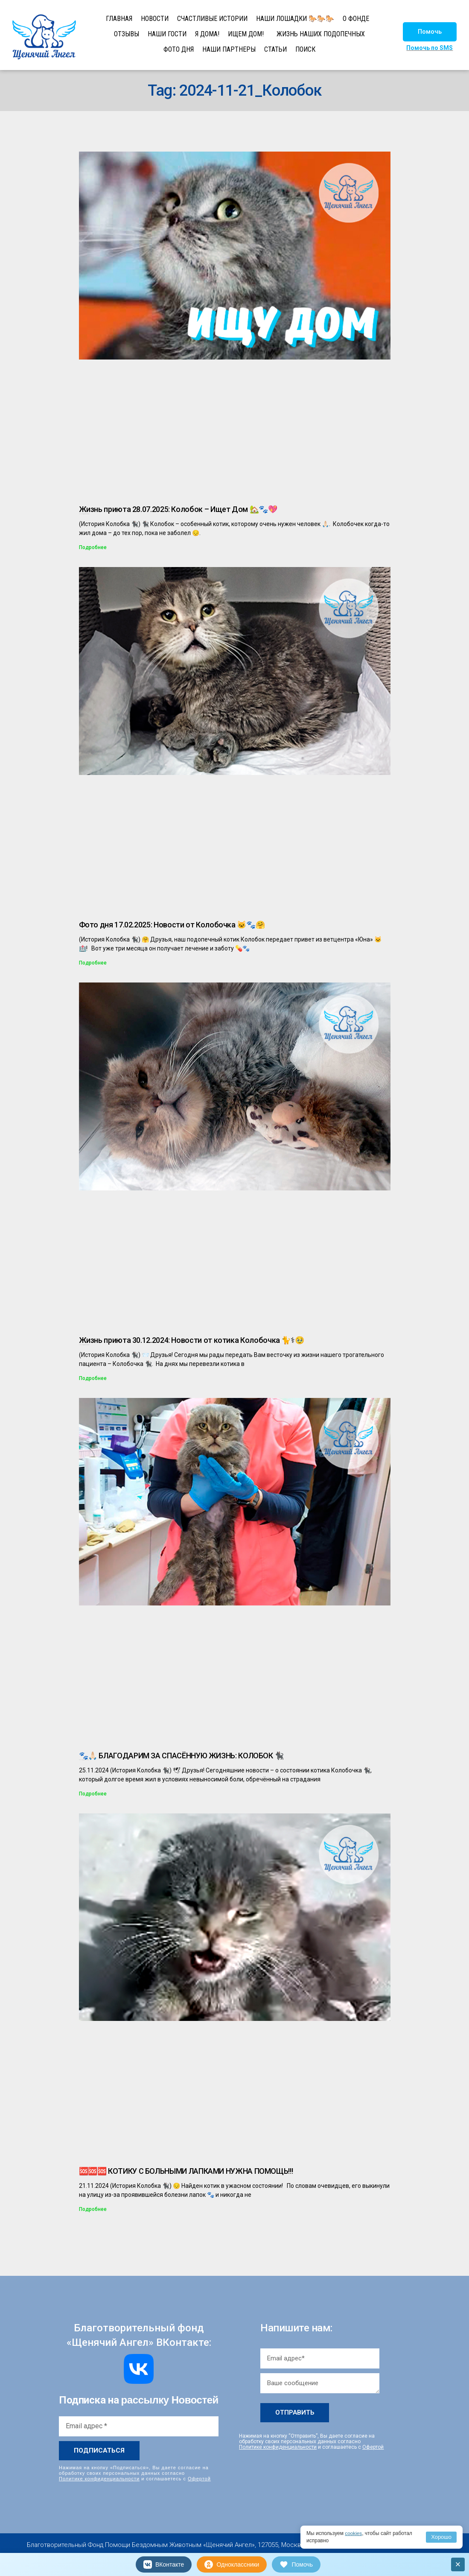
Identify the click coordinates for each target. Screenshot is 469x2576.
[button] (430, 31)
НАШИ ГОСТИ (167, 34)
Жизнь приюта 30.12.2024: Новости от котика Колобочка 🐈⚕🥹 (191, 1340)
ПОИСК (305, 49)
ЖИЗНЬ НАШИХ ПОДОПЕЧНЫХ (321, 34)
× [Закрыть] (458, 2564)
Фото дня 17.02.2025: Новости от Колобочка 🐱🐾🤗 (172, 924)
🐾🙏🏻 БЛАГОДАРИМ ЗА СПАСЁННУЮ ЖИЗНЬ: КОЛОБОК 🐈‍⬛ (181, 1755)
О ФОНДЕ (356, 19)
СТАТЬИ (275, 49)
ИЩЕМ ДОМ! (246, 34)
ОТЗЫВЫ (126, 34)
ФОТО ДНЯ (178, 49)
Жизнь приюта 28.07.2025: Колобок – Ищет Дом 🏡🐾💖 (178, 509)
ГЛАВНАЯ (119, 19)
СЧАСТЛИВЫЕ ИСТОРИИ (212, 19)
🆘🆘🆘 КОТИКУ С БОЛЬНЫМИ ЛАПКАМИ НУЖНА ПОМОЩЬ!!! (186, 2171)
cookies (353, 2533)
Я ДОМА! (207, 34)
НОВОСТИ (155, 19)
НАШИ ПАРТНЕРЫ (229, 49)
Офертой (199, 2478)
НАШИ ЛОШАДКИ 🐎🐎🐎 (295, 19)
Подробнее (93, 547)
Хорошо (441, 2537)
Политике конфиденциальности (99, 2478)
